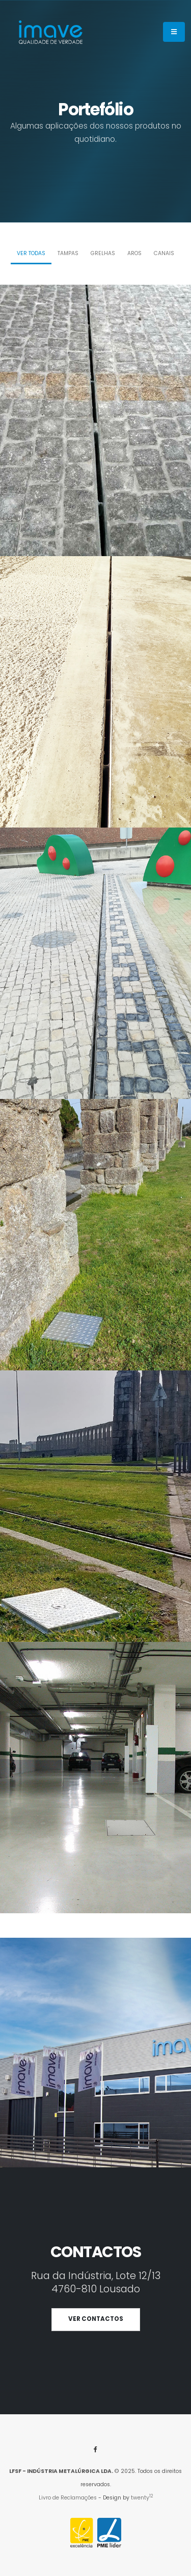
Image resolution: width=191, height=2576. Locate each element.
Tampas (68, 253)
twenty (142, 2498)
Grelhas (103, 253)
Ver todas (31, 253)
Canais (164, 253)
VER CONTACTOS (95, 2319)
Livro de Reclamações (68, 2498)
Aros (134, 253)
